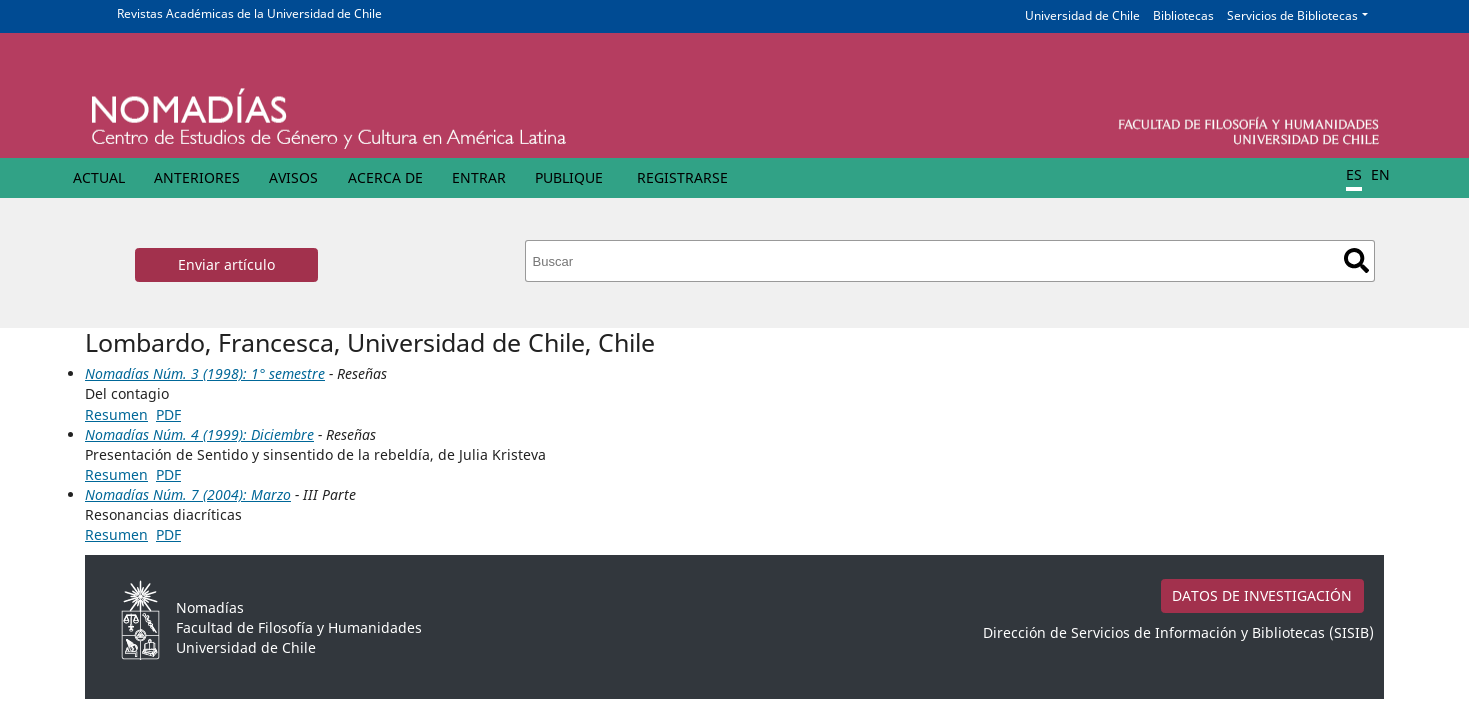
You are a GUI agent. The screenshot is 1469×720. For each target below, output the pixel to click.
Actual (99, 177)
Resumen (116, 414)
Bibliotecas (1183, 15)
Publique (569, 177)
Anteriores (197, 177)
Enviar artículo (226, 264)
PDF (168, 414)
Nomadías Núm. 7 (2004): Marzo (188, 494)
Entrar (479, 177)
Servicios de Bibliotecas (1292, 15)
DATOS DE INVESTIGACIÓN (1262, 595)
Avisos (293, 177)
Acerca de (385, 177)
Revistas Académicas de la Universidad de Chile (249, 13)
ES (1354, 174)
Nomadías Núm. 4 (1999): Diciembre (199, 434)
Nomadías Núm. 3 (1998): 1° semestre (205, 373)
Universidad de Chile (1082, 15)
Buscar (1356, 260)
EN (1380, 174)
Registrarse (682, 177)
